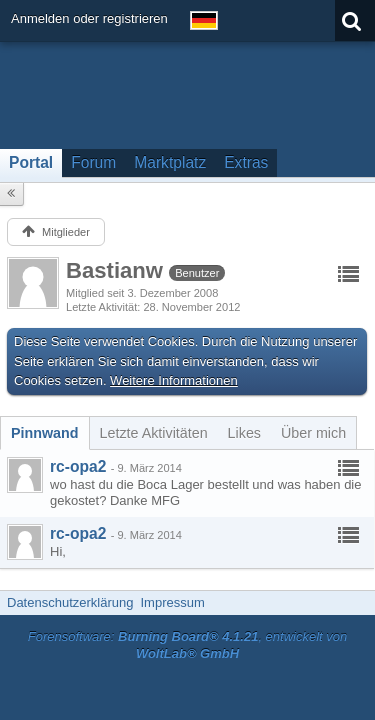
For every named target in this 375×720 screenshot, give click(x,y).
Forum (93, 162)
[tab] (45, 433)
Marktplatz (170, 162)
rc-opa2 (78, 466)
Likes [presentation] (244, 433)
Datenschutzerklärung (70, 602)
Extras (246, 162)
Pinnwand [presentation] (45, 433)
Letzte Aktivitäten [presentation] (154, 433)
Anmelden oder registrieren (89, 18)
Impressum (172, 602)
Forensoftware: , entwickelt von (188, 645)
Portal (31, 162)
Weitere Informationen (174, 380)
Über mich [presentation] (313, 433)
